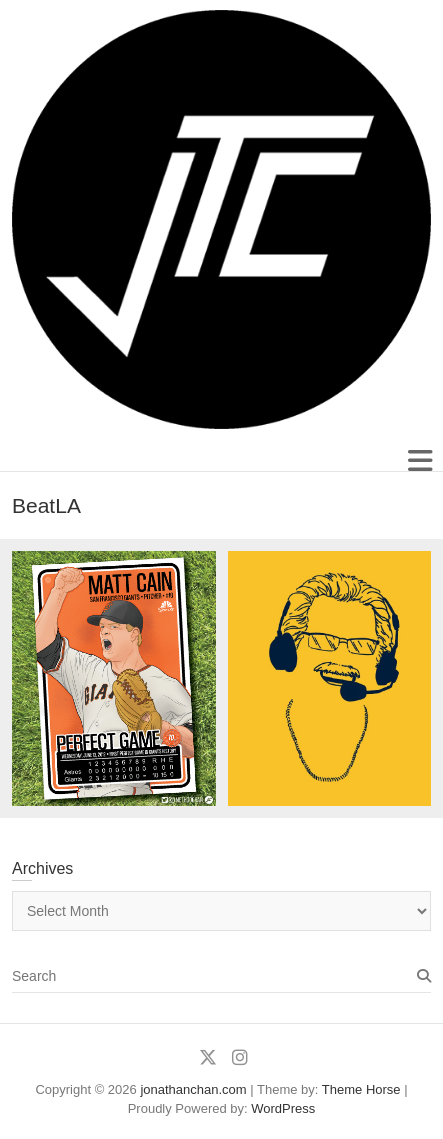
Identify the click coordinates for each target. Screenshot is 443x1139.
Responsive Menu (419, 460)
